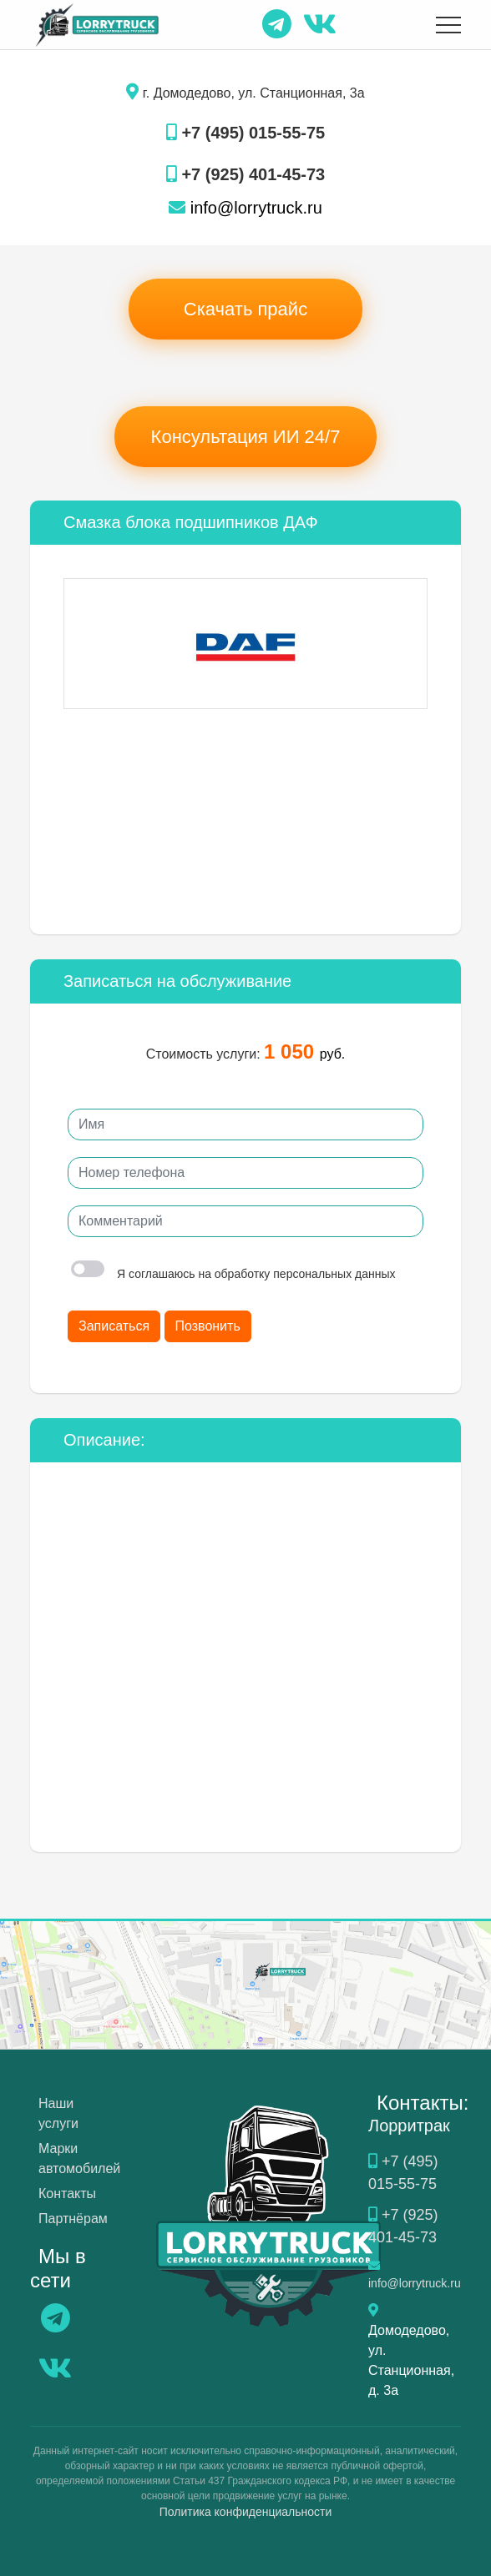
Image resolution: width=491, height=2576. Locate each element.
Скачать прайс (245, 309)
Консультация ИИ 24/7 (246, 436)
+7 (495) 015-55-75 (245, 132)
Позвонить (207, 1326)
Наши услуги (58, 2113)
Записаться (113, 1326)
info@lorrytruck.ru (245, 208)
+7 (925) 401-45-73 (245, 174)
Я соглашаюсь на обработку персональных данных (233, 1273)
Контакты (67, 2193)
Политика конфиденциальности (245, 2511)
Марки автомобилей (79, 2158)
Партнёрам (73, 2218)
